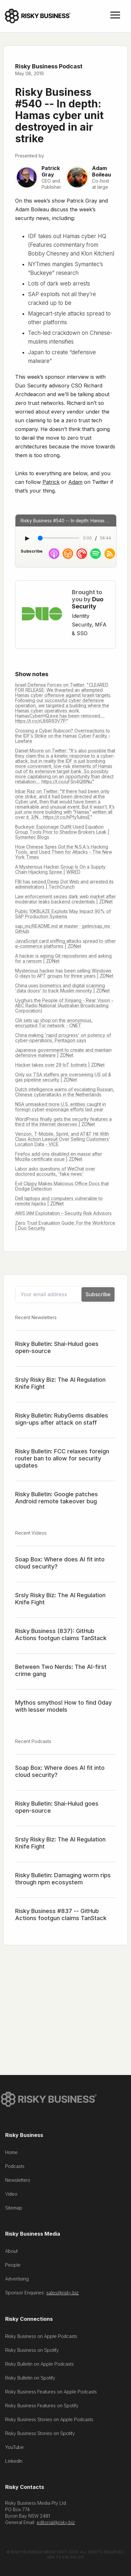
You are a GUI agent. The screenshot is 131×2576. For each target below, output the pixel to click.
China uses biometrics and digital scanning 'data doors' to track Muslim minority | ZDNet (62, 988)
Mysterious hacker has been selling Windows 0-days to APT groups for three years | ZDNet (64, 973)
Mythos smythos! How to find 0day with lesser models (63, 1706)
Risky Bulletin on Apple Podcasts (39, 2365)
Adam (75, 482)
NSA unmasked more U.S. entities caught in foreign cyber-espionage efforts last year (60, 1106)
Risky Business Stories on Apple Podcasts (49, 2420)
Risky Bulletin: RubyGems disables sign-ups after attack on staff (61, 1419)
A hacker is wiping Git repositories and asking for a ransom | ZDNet (63, 958)
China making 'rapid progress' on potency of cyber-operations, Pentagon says (63, 1037)
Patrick (51, 482)
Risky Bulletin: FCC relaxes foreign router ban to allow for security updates (62, 1458)
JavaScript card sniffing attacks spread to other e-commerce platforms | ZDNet (65, 943)
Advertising (17, 2280)
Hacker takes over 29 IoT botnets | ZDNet (60, 1064)
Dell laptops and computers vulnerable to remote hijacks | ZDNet (59, 1201)
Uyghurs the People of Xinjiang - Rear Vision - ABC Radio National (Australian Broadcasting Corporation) (64, 1005)
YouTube (14, 2448)
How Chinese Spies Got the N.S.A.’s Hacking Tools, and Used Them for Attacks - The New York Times (63, 852)
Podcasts (14, 2167)
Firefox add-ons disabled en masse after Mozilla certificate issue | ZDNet (58, 1156)
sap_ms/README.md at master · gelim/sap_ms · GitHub (63, 928)
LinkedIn (14, 2462)
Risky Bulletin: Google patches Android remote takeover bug (56, 1498)
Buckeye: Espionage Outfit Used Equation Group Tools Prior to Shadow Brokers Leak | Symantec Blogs (62, 832)
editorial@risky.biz (56, 2523)
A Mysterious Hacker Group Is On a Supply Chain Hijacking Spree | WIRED (60, 869)
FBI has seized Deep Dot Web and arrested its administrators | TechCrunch (64, 884)
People (13, 2266)
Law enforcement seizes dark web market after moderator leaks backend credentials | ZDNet (65, 899)
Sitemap (13, 2209)
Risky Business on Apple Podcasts (41, 2337)
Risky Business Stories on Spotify (40, 2434)
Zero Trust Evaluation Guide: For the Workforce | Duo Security (65, 1225)
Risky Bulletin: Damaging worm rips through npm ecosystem (63, 1879)
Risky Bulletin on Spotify (30, 2379)
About (11, 2252)
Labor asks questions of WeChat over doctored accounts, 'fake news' (55, 1171)
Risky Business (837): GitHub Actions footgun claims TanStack (61, 1634)
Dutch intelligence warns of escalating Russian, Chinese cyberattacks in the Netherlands (64, 1092)
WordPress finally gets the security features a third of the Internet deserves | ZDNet (63, 1121)
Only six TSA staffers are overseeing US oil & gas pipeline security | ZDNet (63, 1077)
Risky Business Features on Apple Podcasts (51, 2393)
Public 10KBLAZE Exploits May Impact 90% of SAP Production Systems (63, 913)
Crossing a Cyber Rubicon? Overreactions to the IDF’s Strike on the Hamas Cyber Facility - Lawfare (62, 736)
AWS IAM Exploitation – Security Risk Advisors (63, 1213)
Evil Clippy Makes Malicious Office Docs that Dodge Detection (62, 1186)
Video (11, 2195)
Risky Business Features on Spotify (42, 2407)
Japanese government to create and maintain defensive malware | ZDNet (63, 1052)
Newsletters (17, 2181)
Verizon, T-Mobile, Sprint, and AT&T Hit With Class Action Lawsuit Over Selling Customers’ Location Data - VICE (62, 1139)
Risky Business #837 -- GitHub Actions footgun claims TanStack (61, 1914)
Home (11, 2153)
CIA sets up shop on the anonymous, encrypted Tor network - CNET (54, 1022)
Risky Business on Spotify (32, 2351)
